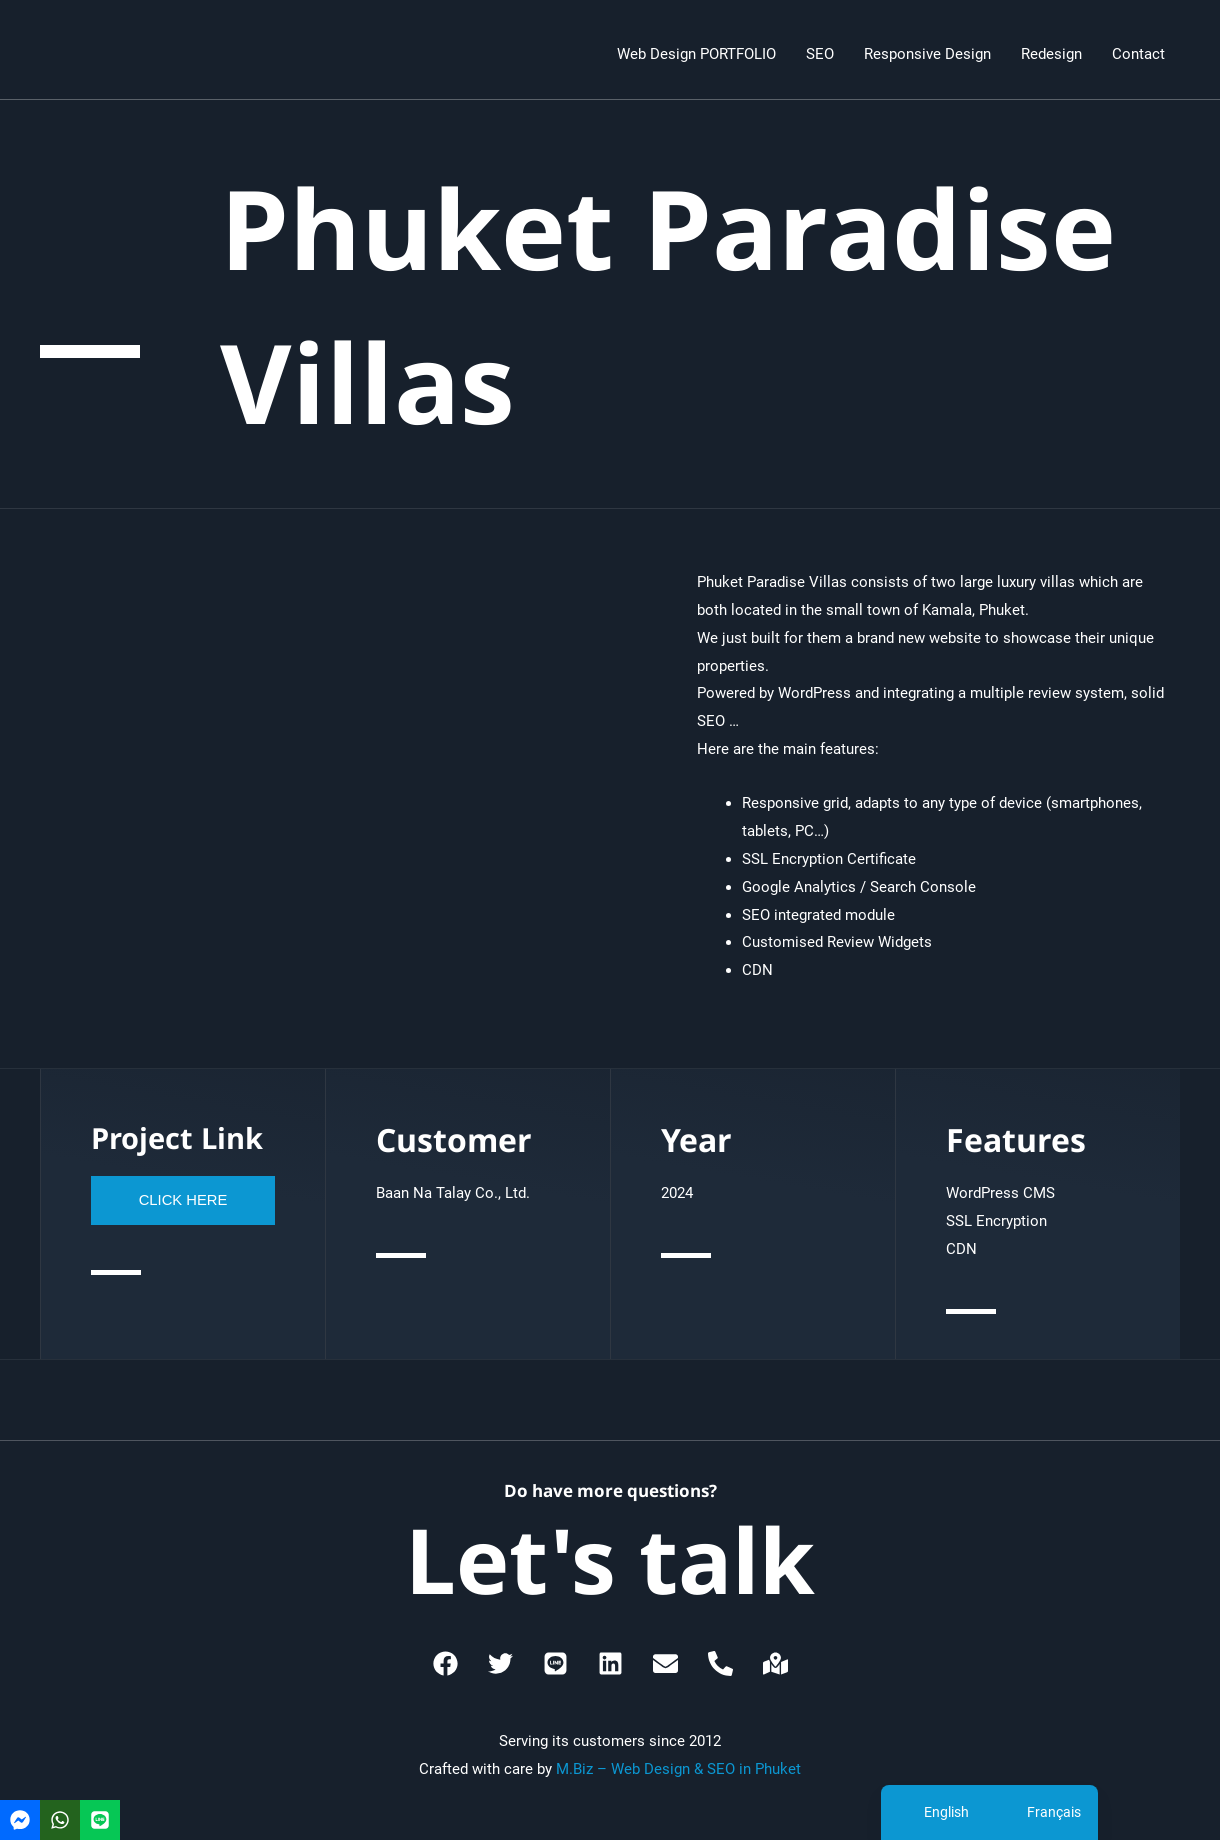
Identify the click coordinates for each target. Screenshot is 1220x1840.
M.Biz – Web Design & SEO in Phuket (678, 1769)
